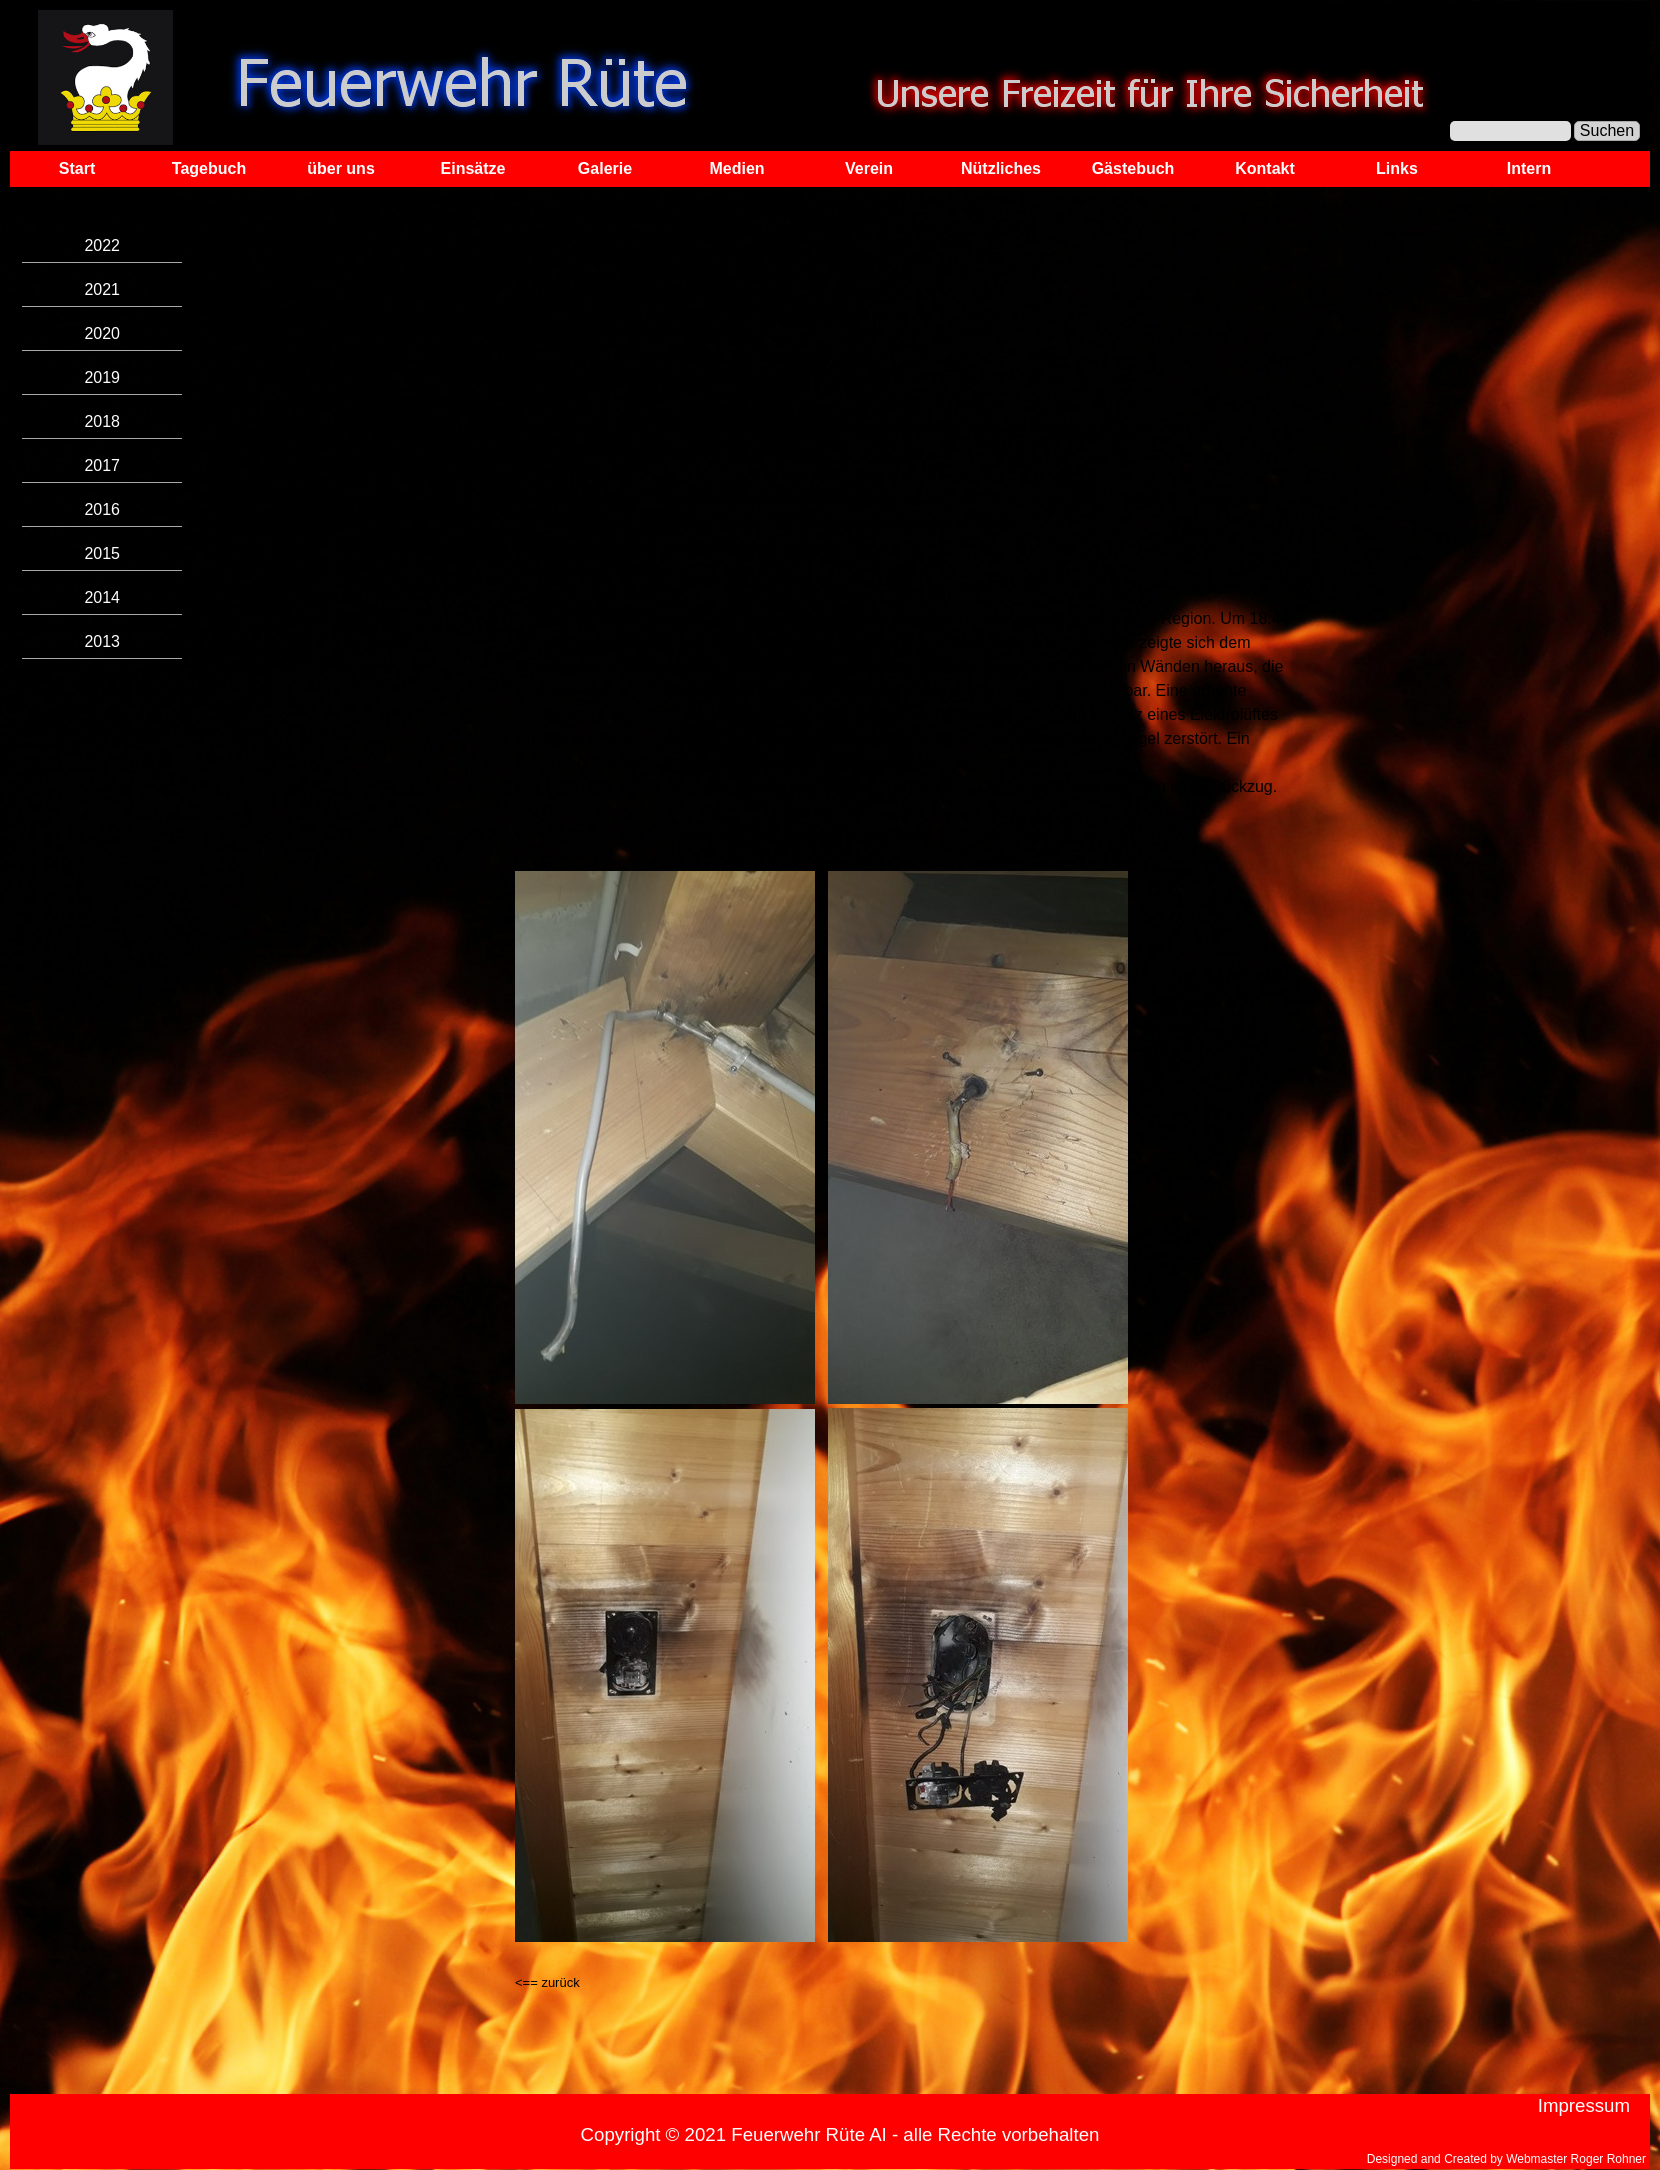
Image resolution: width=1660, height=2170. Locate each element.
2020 (102, 333)
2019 (102, 377)
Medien (736, 168)
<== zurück (547, 1982)
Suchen (1607, 130)
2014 (102, 597)
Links (1397, 168)
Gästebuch (1133, 168)
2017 (102, 465)
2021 (102, 289)
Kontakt (1265, 168)
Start (77, 168)
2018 (102, 421)
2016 (102, 509)
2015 (102, 553)
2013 (102, 641)
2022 (102, 245)
